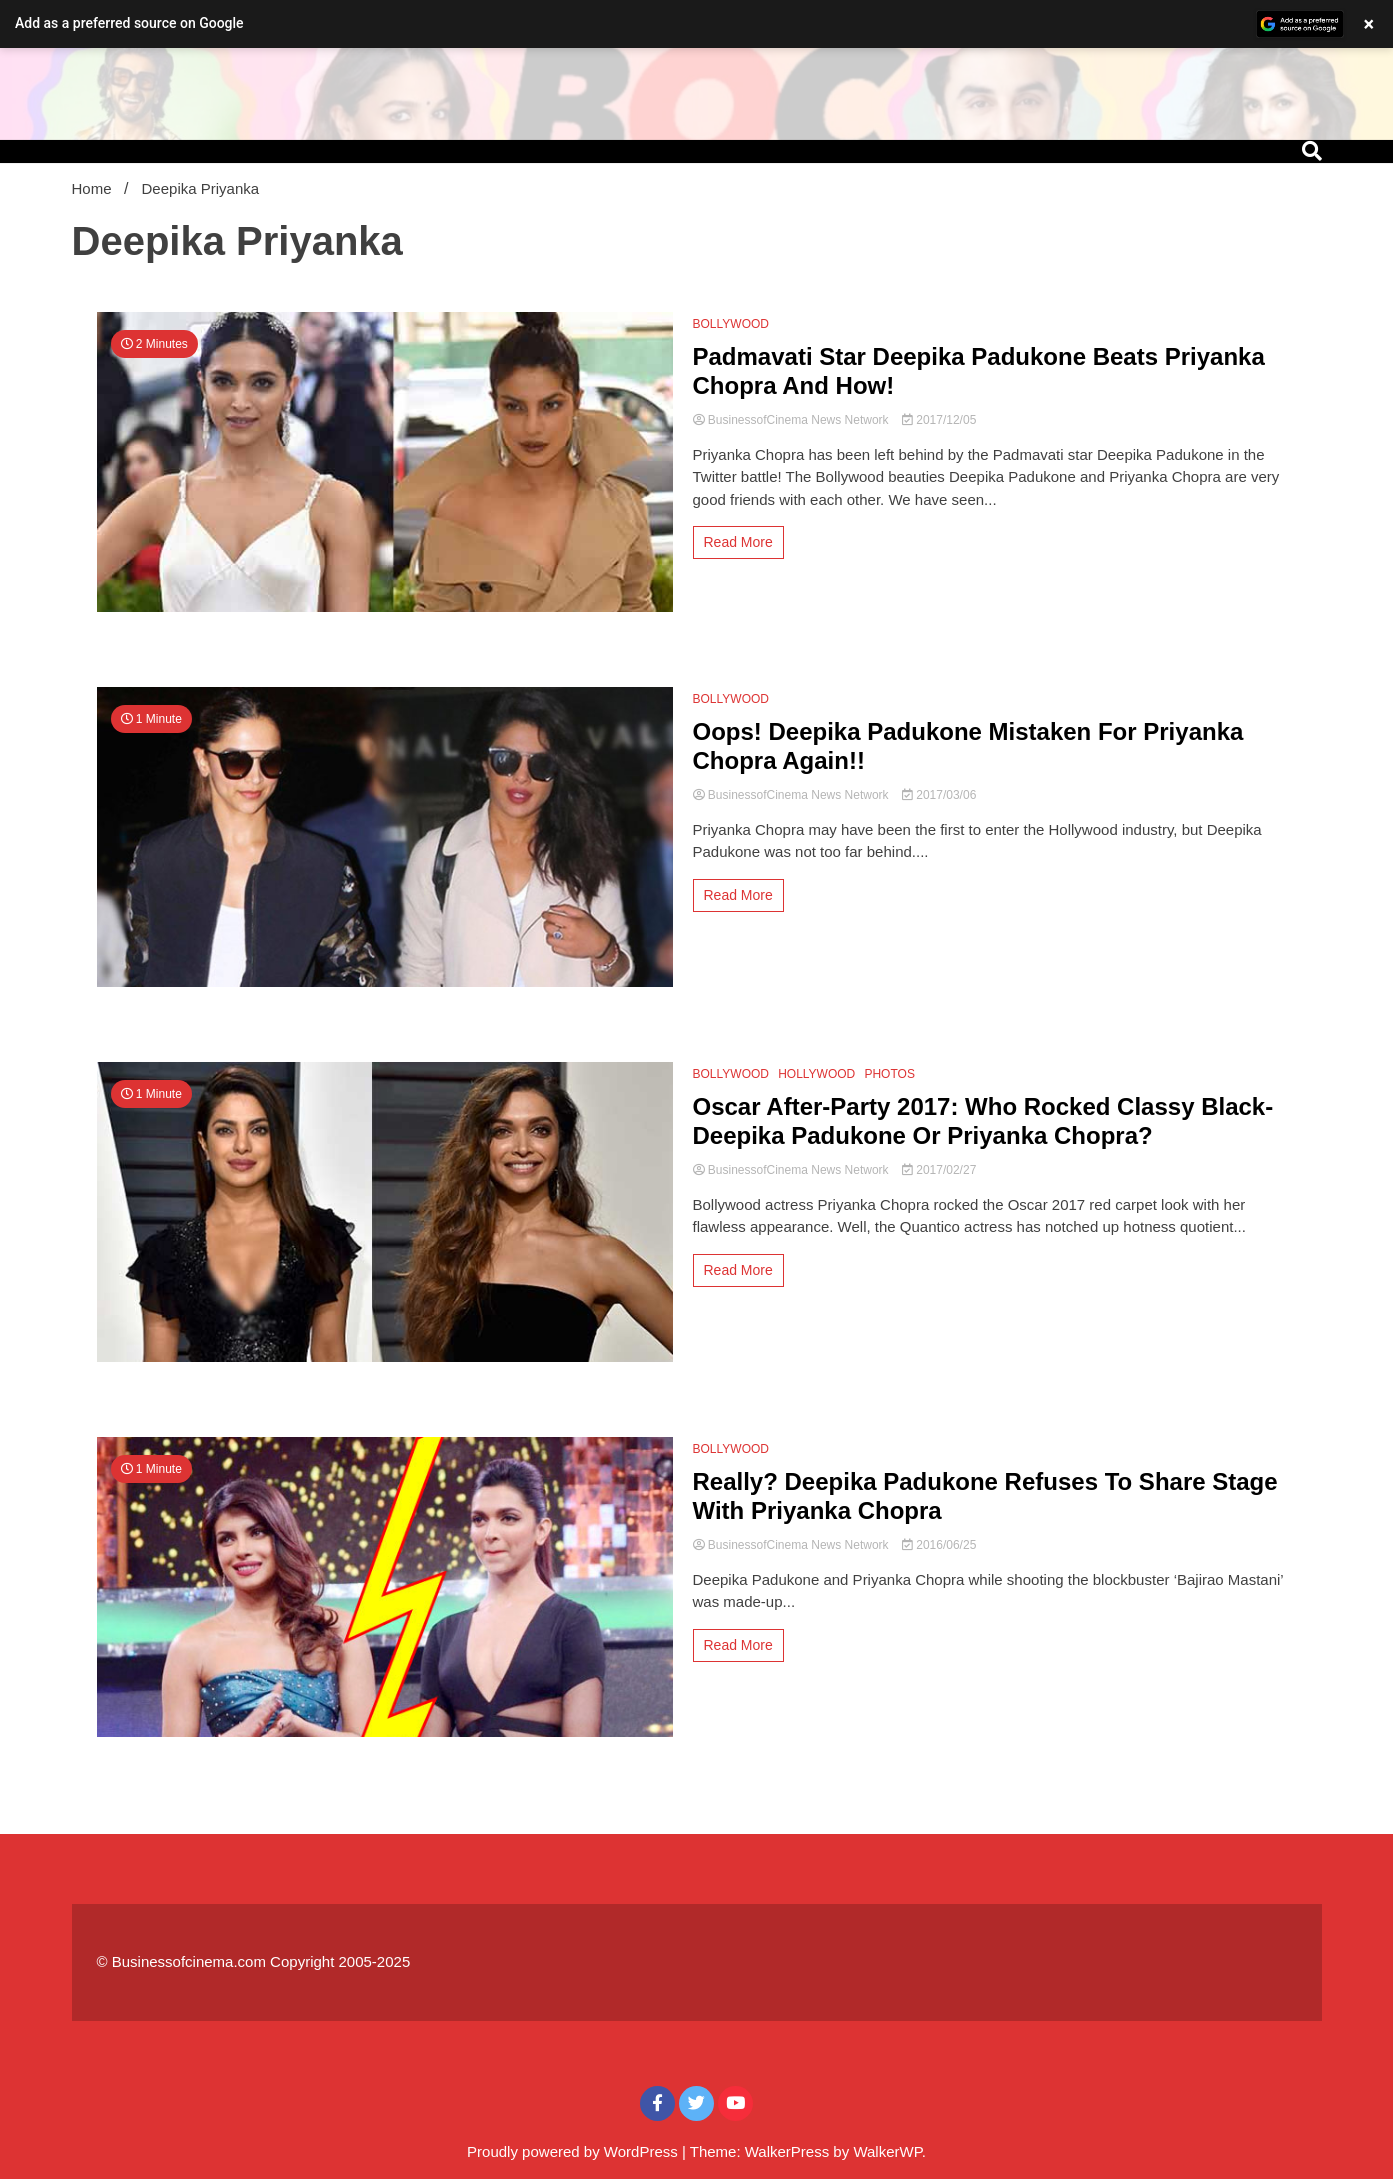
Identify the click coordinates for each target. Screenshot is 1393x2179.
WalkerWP (887, 2151)
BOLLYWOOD (731, 324)
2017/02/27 (939, 1170)
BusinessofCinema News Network (792, 420)
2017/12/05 (939, 420)
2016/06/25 (939, 1545)
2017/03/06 (939, 795)
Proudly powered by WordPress (574, 2151)
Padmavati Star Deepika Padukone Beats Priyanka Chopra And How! (979, 371)
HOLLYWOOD (816, 1074)
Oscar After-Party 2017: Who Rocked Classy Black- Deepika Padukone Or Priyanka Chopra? (983, 1121)
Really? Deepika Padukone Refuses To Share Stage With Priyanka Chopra (985, 1496)
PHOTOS (889, 1074)
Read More (738, 542)
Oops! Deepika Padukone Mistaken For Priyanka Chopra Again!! (968, 746)
